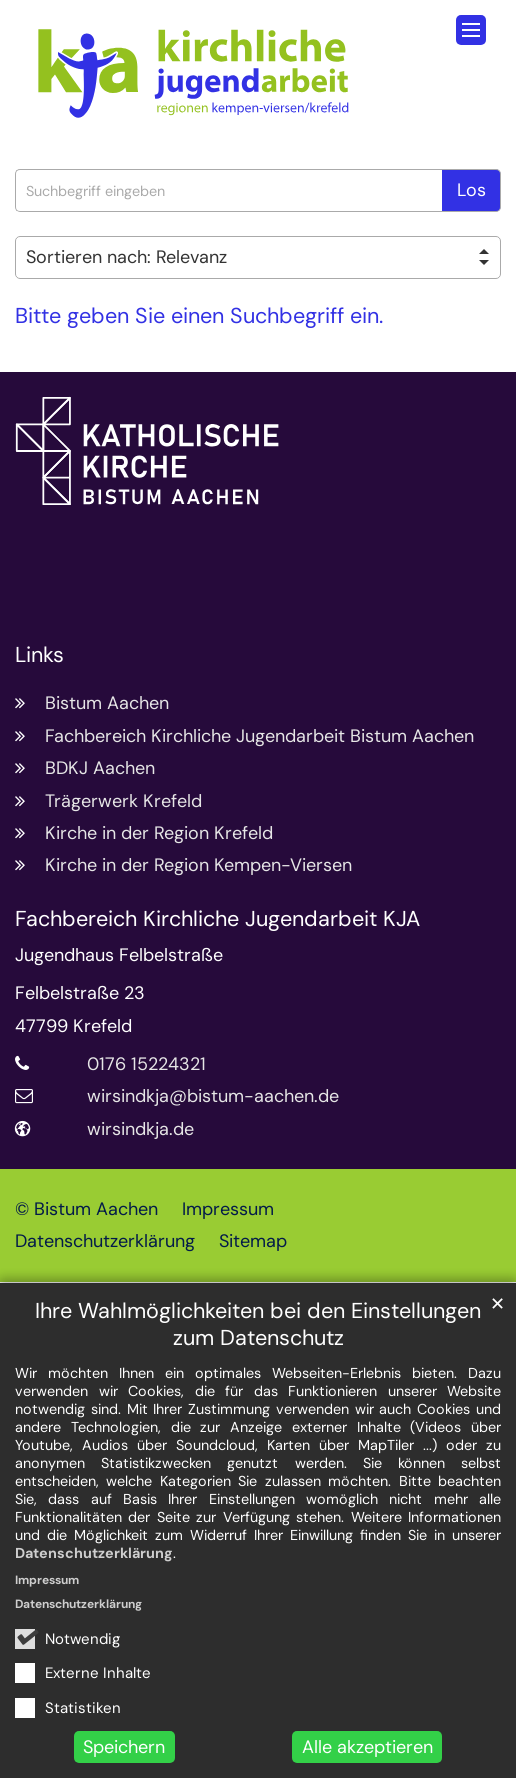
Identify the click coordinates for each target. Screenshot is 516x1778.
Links (39, 655)
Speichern (124, 1747)
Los (471, 190)
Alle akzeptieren (367, 1747)
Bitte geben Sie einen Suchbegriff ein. (199, 316)
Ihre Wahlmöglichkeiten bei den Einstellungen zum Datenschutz (258, 1325)
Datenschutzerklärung (94, 1553)
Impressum (47, 1580)
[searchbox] (228, 190)
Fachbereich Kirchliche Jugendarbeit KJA (217, 919)
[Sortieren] (258, 257)
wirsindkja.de (140, 1129)
